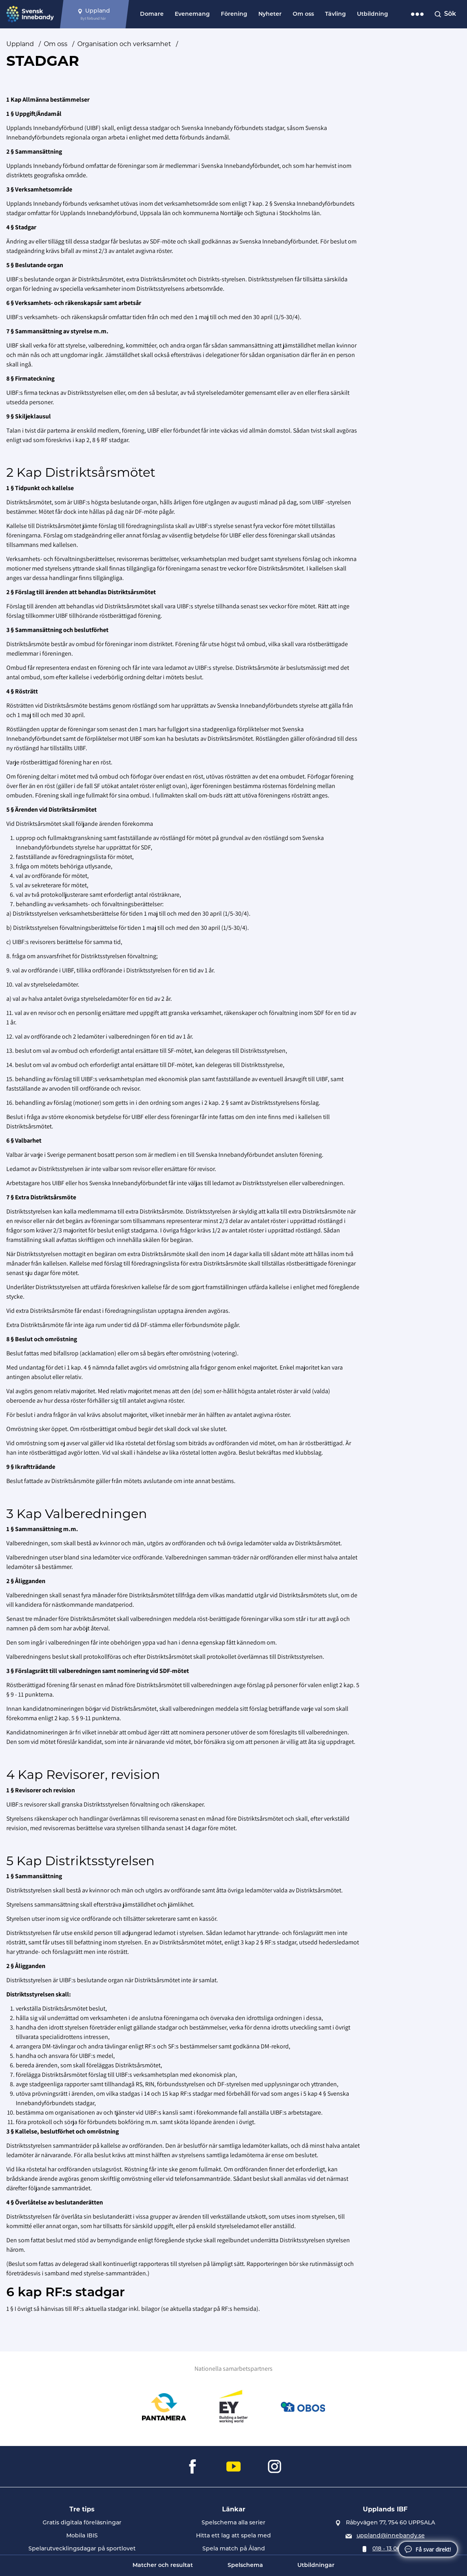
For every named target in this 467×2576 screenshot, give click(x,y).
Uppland (20, 44)
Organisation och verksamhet (124, 44)
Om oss (303, 14)
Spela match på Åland (233, 2549)
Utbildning (372, 14)
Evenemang (192, 14)
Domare (152, 14)
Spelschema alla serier (233, 2523)
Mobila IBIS (82, 2536)
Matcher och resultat (163, 2566)
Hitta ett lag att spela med (233, 2536)
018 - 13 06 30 (390, 2549)
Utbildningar (315, 2566)
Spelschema (245, 2566)
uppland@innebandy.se (391, 2536)
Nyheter (270, 14)
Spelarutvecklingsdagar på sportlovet (82, 2549)
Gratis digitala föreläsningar (82, 2523)
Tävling (335, 14)
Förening (234, 14)
